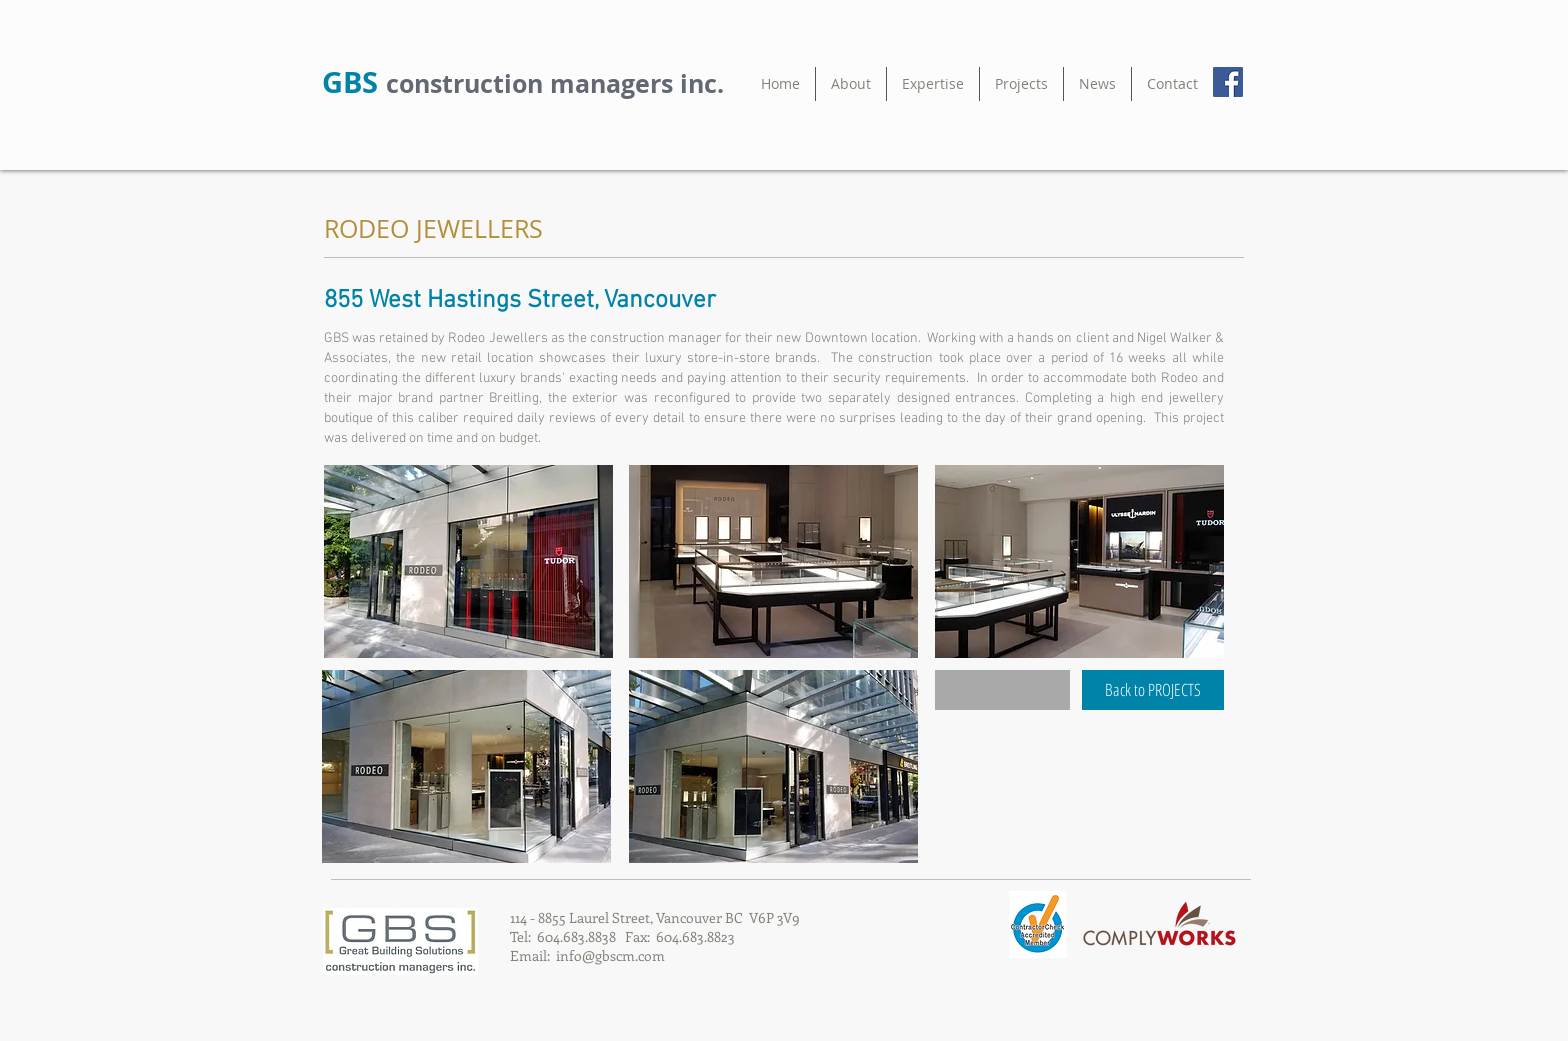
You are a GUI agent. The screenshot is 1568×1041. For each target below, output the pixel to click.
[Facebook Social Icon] (1228, 82)
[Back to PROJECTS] (1153, 690)
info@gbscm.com (610, 955)
